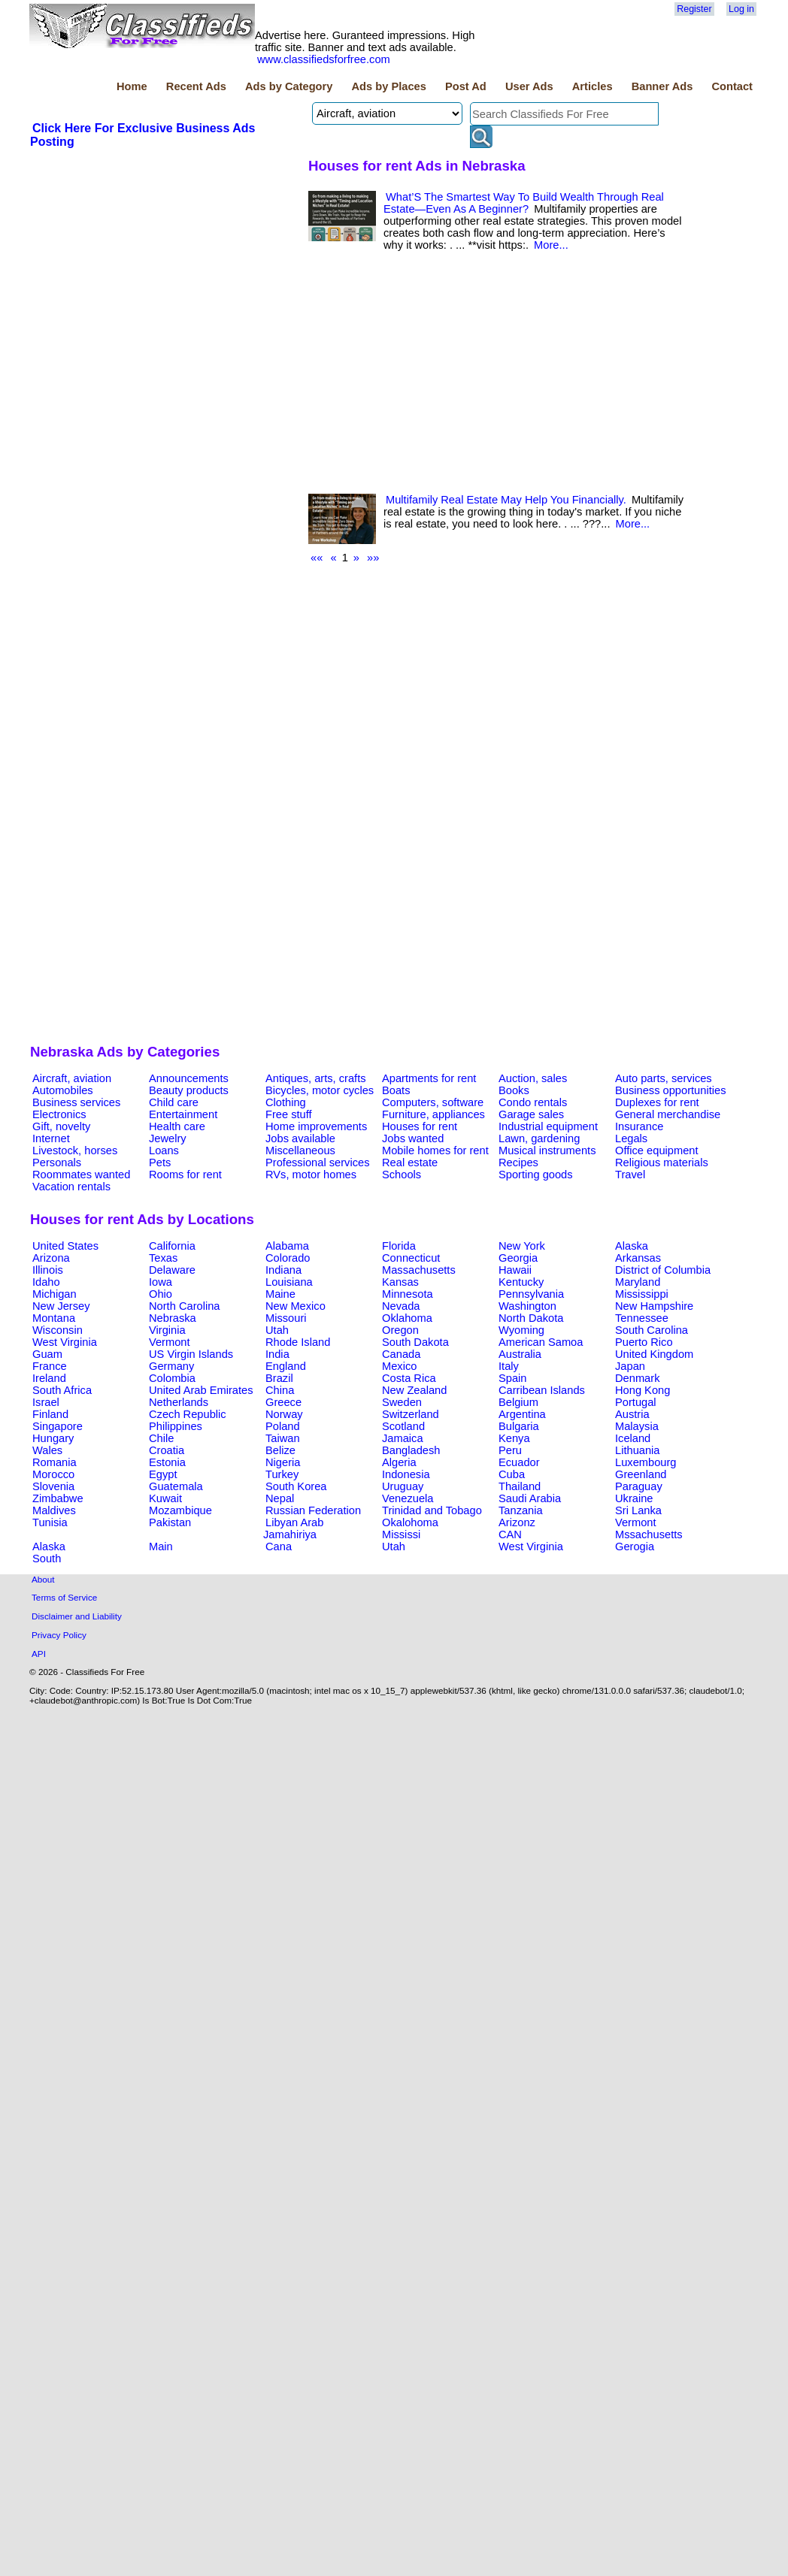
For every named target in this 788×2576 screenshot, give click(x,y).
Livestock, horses (74, 1150)
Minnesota (407, 1294)
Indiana (283, 1270)
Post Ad (465, 86)
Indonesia (406, 1474)
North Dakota (531, 1318)
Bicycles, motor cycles (319, 1090)
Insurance (639, 1126)
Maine (280, 1294)
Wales (47, 1450)
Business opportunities (670, 1090)
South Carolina (651, 1330)
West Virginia (64, 1342)
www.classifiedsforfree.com (323, 59)
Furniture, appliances (433, 1114)
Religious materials (661, 1162)
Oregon (400, 1330)
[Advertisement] (163, 601)
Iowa (160, 1282)
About (43, 1579)
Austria (632, 1414)
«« (317, 558)
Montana (53, 1318)
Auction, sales (533, 1078)
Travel (630, 1175)
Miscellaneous (300, 1150)
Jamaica (402, 1438)
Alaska (631, 1246)
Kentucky (521, 1282)
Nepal (279, 1498)
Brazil (279, 1378)
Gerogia (634, 1546)
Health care (177, 1126)
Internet (51, 1138)
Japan (630, 1366)
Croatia (166, 1450)
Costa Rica (409, 1378)
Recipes (518, 1162)
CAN (510, 1534)
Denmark (637, 1378)
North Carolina (184, 1306)
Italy (509, 1366)
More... (551, 245)
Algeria (399, 1462)
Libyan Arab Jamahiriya (293, 1528)
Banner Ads (662, 86)
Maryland (637, 1282)
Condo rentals (533, 1102)
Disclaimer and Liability (77, 1616)
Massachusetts (419, 1270)
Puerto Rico (644, 1342)
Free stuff (288, 1114)
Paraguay (638, 1486)
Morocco (53, 1474)
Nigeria (282, 1462)
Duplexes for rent (657, 1102)
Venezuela (407, 1498)
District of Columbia (663, 1270)
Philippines (175, 1426)
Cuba (512, 1474)
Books (514, 1090)
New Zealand (414, 1390)
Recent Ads (196, 86)
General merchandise (667, 1114)
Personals (56, 1162)
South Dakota (415, 1342)
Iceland (632, 1438)
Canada (401, 1354)
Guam (47, 1354)
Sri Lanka (638, 1510)
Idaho (46, 1282)
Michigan (54, 1294)
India (277, 1354)
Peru (510, 1450)
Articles (592, 86)
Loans (164, 1150)
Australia (520, 1354)
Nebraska (172, 1318)
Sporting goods (536, 1175)
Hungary (53, 1438)
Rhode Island (297, 1342)
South (46, 1559)
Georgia (518, 1258)
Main (161, 1546)
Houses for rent (419, 1126)
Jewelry (167, 1138)
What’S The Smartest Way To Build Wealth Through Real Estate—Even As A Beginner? (523, 203)
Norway (284, 1414)
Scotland (403, 1426)
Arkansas (638, 1258)
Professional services (317, 1162)
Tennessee (641, 1318)
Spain (513, 1378)
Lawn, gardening (539, 1138)
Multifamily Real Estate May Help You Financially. (506, 500)
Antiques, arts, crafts (315, 1078)
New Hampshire (654, 1306)
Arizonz (517, 1522)
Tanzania (521, 1510)
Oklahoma (407, 1318)
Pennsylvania (531, 1294)
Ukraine (634, 1498)
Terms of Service (64, 1597)
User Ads (529, 86)
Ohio (160, 1294)
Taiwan (282, 1438)
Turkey (282, 1474)
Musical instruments (547, 1150)
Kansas (400, 1282)
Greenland (640, 1474)
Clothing (285, 1102)
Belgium (518, 1402)
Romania (54, 1462)
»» (373, 558)
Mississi (401, 1534)
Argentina (522, 1414)
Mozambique (180, 1510)
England (285, 1366)
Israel (45, 1402)
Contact (732, 86)
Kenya (514, 1438)
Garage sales (531, 1114)
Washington (527, 1306)
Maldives (54, 1510)
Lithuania (637, 1450)
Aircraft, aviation (71, 1078)
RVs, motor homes (310, 1175)
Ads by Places (389, 86)
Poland (282, 1426)
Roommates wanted (81, 1175)
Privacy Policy (59, 1635)
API (39, 1653)
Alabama (287, 1246)
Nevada (401, 1306)
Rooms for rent (185, 1175)
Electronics (59, 1114)
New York (522, 1246)
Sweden (402, 1402)
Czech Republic (187, 1414)
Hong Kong (642, 1390)
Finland (50, 1414)
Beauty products (189, 1090)
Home (132, 86)
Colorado (287, 1258)
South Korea (295, 1486)
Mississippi (641, 1294)
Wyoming (521, 1330)
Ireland (49, 1378)
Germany (171, 1366)
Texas (163, 1258)
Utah (277, 1330)
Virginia (167, 1330)
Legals (631, 1138)
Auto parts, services (663, 1078)
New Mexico (295, 1306)
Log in (741, 9)
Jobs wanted (413, 1138)
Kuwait (165, 1498)
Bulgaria (519, 1426)
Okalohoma (410, 1522)
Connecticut (411, 1258)
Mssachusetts (649, 1534)
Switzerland (410, 1414)
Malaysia (637, 1426)
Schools (401, 1175)
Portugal (635, 1402)
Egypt (163, 1474)
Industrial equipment (548, 1126)
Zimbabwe (57, 1498)
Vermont (169, 1342)
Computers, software (432, 1102)
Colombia (172, 1378)
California (172, 1246)
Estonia (167, 1462)
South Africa (62, 1390)
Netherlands (178, 1402)
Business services (76, 1102)
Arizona (51, 1258)
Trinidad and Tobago (432, 1510)
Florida (399, 1246)
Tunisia (50, 1522)
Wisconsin (57, 1330)
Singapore (57, 1426)
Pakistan (170, 1522)
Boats (396, 1090)
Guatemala (176, 1486)
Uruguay (402, 1486)
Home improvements (316, 1126)
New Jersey (61, 1306)
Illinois (47, 1270)
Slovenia (53, 1486)
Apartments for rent (429, 1078)
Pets (160, 1162)
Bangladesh (411, 1450)
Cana (278, 1546)
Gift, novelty (61, 1126)
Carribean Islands (542, 1390)
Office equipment (657, 1150)
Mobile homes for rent (435, 1150)
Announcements (189, 1078)
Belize (280, 1450)
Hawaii (515, 1270)
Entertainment (183, 1114)
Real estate (410, 1162)
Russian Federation (313, 1510)
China (279, 1390)
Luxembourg (645, 1462)
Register (694, 9)
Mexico (399, 1366)
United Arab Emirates (201, 1390)
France (49, 1366)
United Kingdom (654, 1354)
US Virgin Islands (191, 1354)
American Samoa (541, 1342)
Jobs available (300, 1138)
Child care (174, 1102)
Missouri (286, 1318)
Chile (161, 1438)
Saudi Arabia (530, 1498)
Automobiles (62, 1090)
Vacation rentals (71, 1187)
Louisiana (289, 1282)
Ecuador (519, 1462)
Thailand (520, 1486)
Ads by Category (288, 86)
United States (65, 1246)
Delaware (172, 1270)
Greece (283, 1402)
